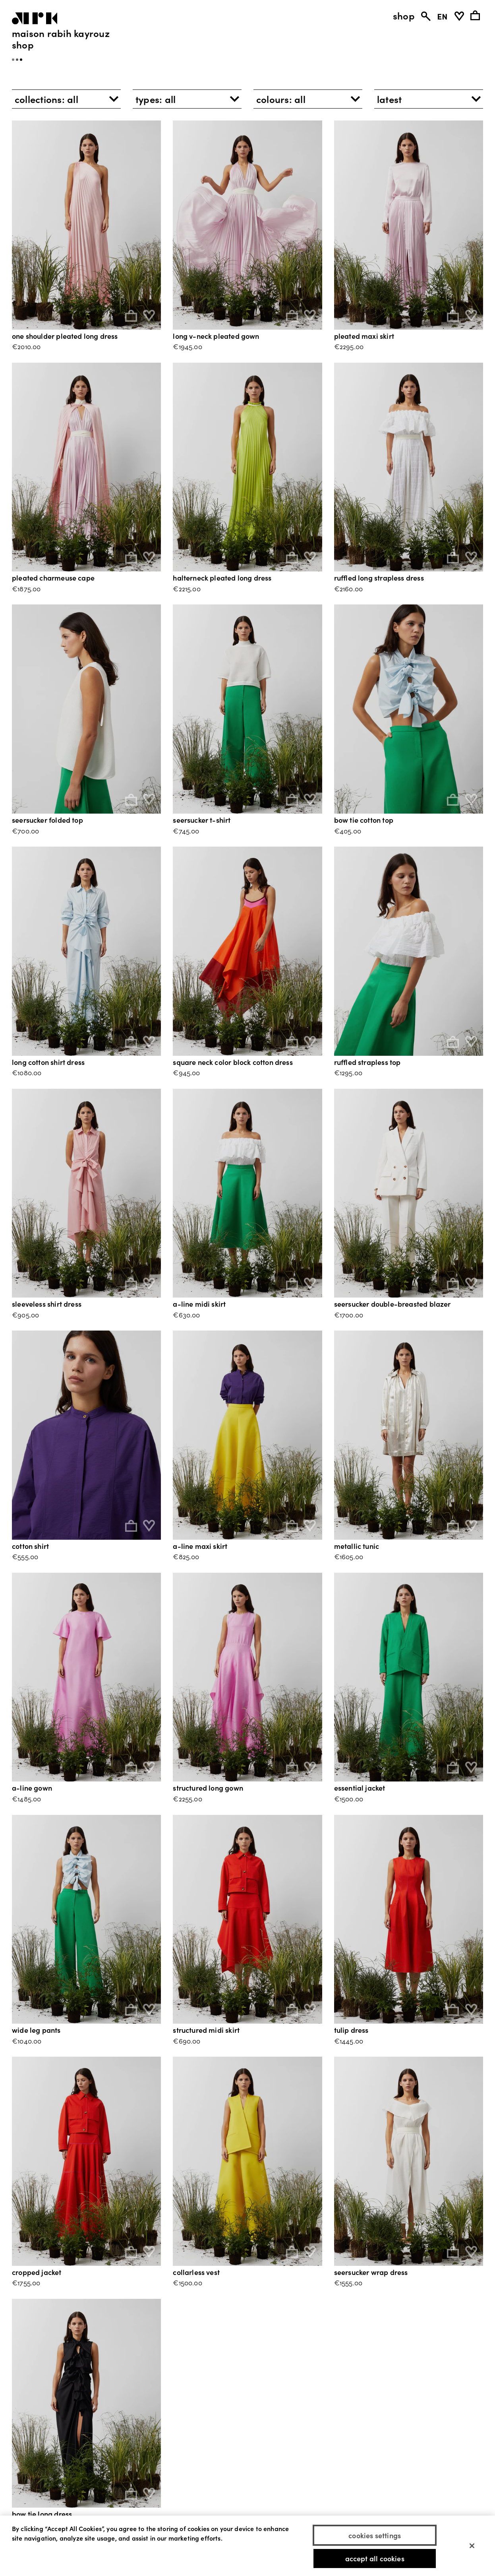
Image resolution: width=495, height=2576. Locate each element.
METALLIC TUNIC (356, 1546)
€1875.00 (26, 588)
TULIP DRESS (351, 2030)
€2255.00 (187, 1798)
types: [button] (155, 98)
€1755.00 (26, 2282)
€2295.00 (349, 346)
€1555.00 (348, 2282)
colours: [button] (281, 98)
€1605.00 (348, 1556)
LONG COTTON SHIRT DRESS (48, 1062)
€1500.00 (348, 1798)
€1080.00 (26, 1072)
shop (404, 15)
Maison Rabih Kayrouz (61, 32)
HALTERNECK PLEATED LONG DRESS (222, 578)
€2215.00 (186, 588)
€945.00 (186, 1072)
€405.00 (347, 830)
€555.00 (25, 1556)
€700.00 (25, 830)
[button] (428, 99)
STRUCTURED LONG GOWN (208, 1788)
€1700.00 (348, 1314)
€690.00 (186, 2041)
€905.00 (25, 1314)
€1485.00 (26, 1798)
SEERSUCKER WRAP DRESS (371, 2272)
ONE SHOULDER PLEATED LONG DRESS (65, 336)
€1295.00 (348, 1072)
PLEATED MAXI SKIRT (364, 336)
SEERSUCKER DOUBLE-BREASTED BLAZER (392, 1304)
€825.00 (186, 1556)
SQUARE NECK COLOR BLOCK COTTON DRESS (232, 1062)
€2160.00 (348, 588)
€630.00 (186, 1314)
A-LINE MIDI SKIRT (199, 1304)
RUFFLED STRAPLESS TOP (367, 1062)
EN (442, 15)
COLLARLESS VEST (196, 2272)
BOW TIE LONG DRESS (42, 2514)
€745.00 (186, 830)
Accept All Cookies (374, 2559)
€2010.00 (26, 346)
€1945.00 (187, 346)
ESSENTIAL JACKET (359, 1788)
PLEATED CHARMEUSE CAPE (53, 578)
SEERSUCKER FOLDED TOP (47, 820)
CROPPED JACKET (37, 2272)
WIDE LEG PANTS (36, 2030)
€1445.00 (348, 2041)
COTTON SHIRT (30, 1546)
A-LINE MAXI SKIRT (200, 1546)
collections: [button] (46, 98)
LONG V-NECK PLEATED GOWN (216, 336)
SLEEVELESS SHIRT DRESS (46, 1304)
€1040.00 (26, 2041)
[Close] (472, 2546)
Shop (23, 44)
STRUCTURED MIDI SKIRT (206, 2030)
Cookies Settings (374, 2535)
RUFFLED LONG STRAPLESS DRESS (379, 578)
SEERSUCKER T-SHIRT (201, 820)
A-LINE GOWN (32, 1788)
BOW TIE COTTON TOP (363, 820)
